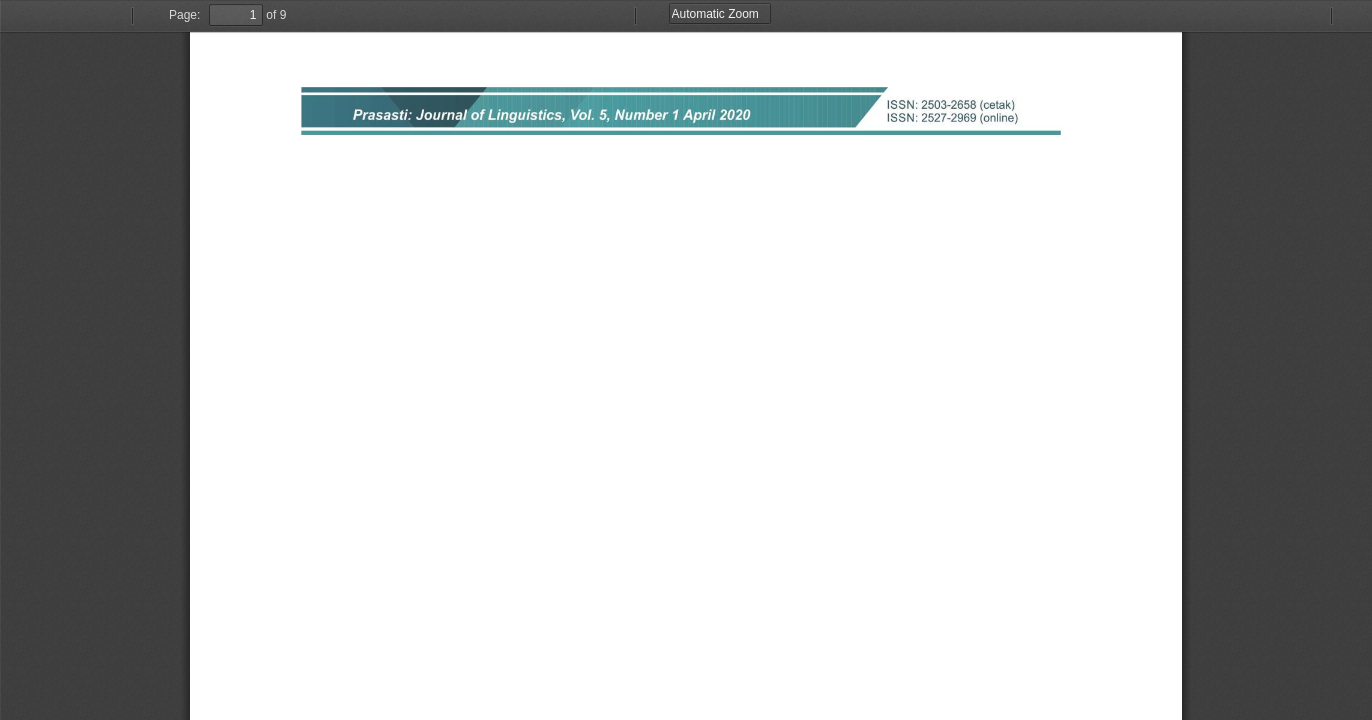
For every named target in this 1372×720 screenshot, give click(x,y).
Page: (184, 15)
